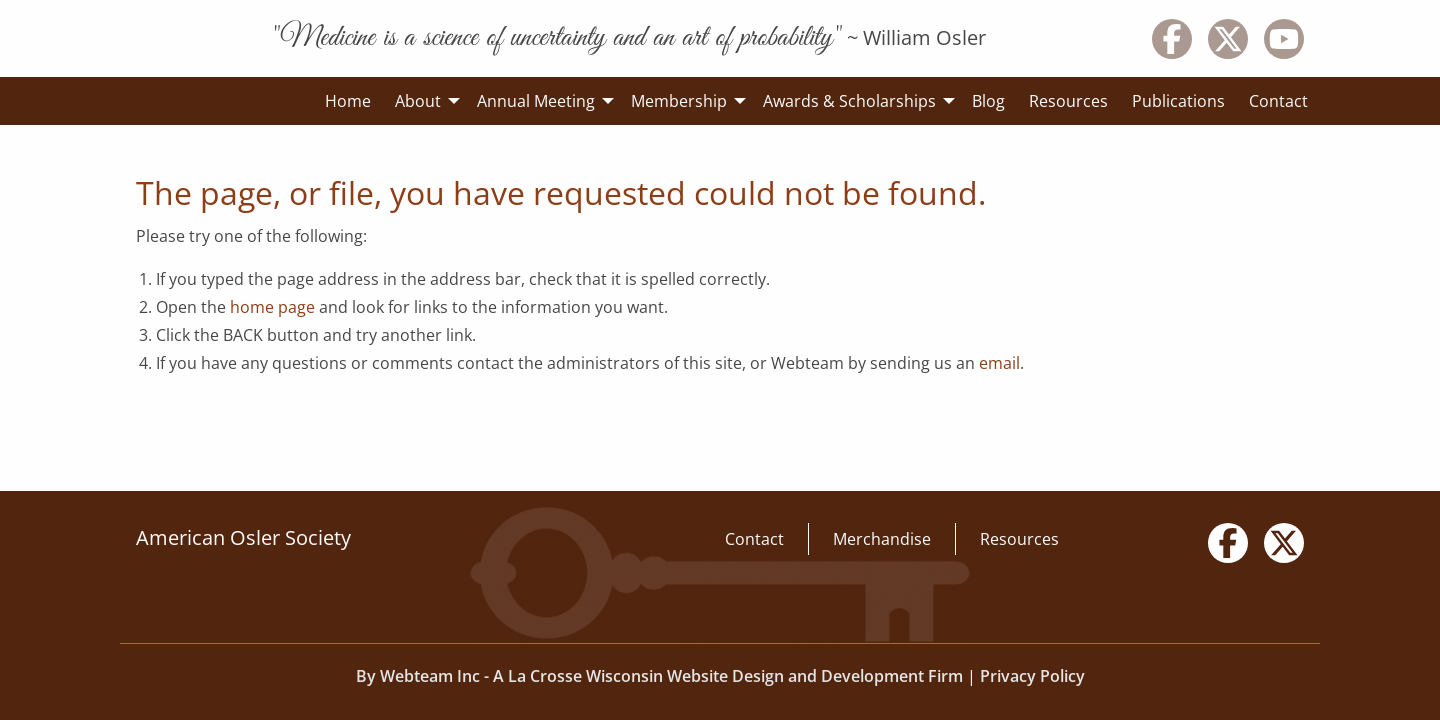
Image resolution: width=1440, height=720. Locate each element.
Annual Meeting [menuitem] (536, 101)
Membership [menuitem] (679, 101)
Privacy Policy (1032, 676)
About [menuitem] (418, 101)
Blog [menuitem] (988, 101)
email (999, 363)
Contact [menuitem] (1278, 101)
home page (272, 307)
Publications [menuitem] (1178, 101)
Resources (1019, 539)
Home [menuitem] (348, 101)
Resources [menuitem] (1068, 101)
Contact (754, 539)
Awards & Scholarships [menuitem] (849, 101)
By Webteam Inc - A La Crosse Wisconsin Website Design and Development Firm (659, 676)
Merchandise (882, 539)
